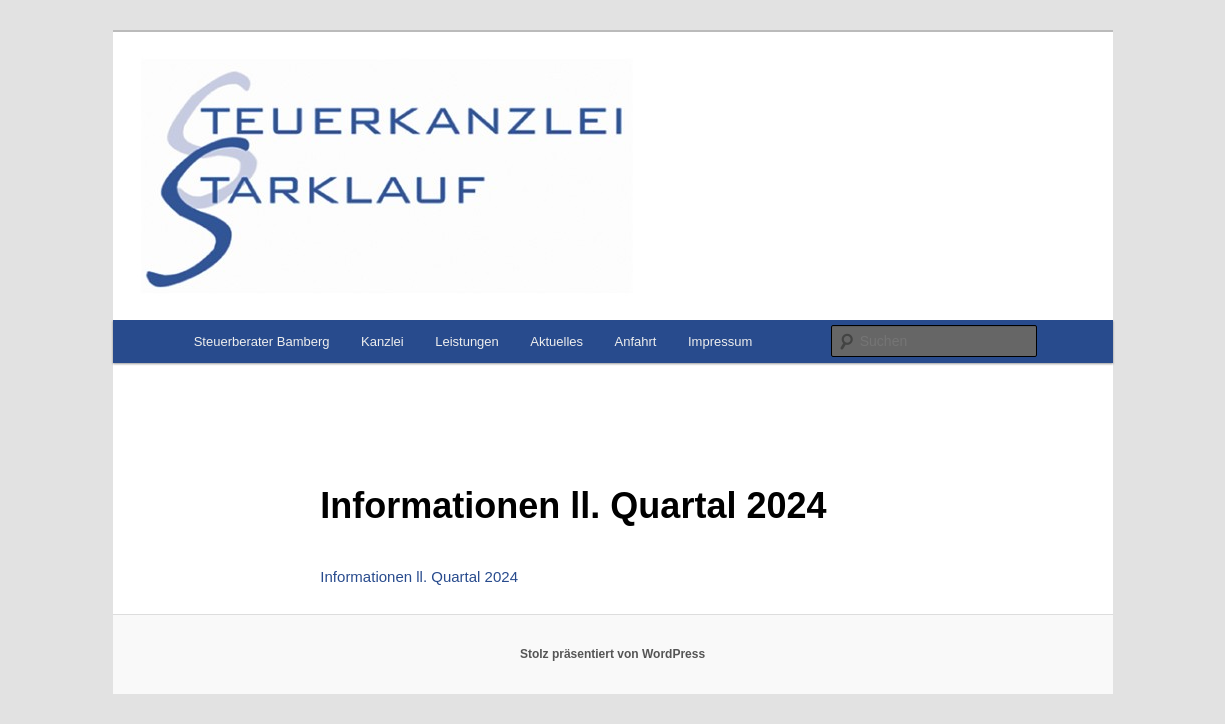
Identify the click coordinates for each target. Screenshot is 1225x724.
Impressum (720, 341)
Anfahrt (636, 341)
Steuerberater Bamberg (262, 341)
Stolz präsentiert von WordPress (612, 654)
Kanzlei (382, 341)
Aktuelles (556, 341)
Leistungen (467, 341)
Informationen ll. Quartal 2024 (419, 576)
